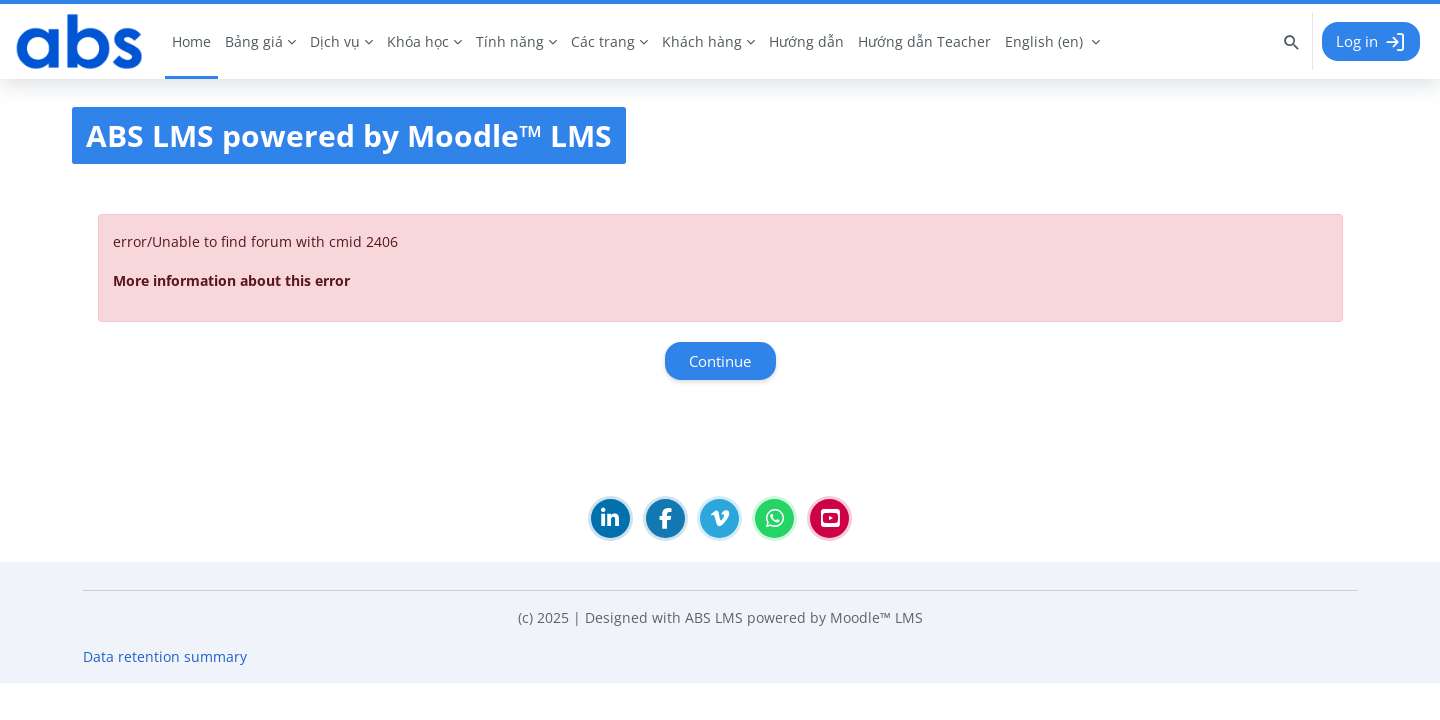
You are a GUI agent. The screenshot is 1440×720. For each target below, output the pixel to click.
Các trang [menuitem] (603, 41)
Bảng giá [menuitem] (254, 41)
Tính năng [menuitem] (510, 41)
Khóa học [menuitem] (418, 41)
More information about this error (231, 280)
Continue (720, 361)
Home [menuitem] (191, 41)
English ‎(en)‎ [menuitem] (1044, 41)
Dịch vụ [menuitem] (335, 41)
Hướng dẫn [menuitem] (806, 41)
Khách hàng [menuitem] (702, 41)
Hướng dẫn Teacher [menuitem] (924, 41)
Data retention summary (165, 693)
